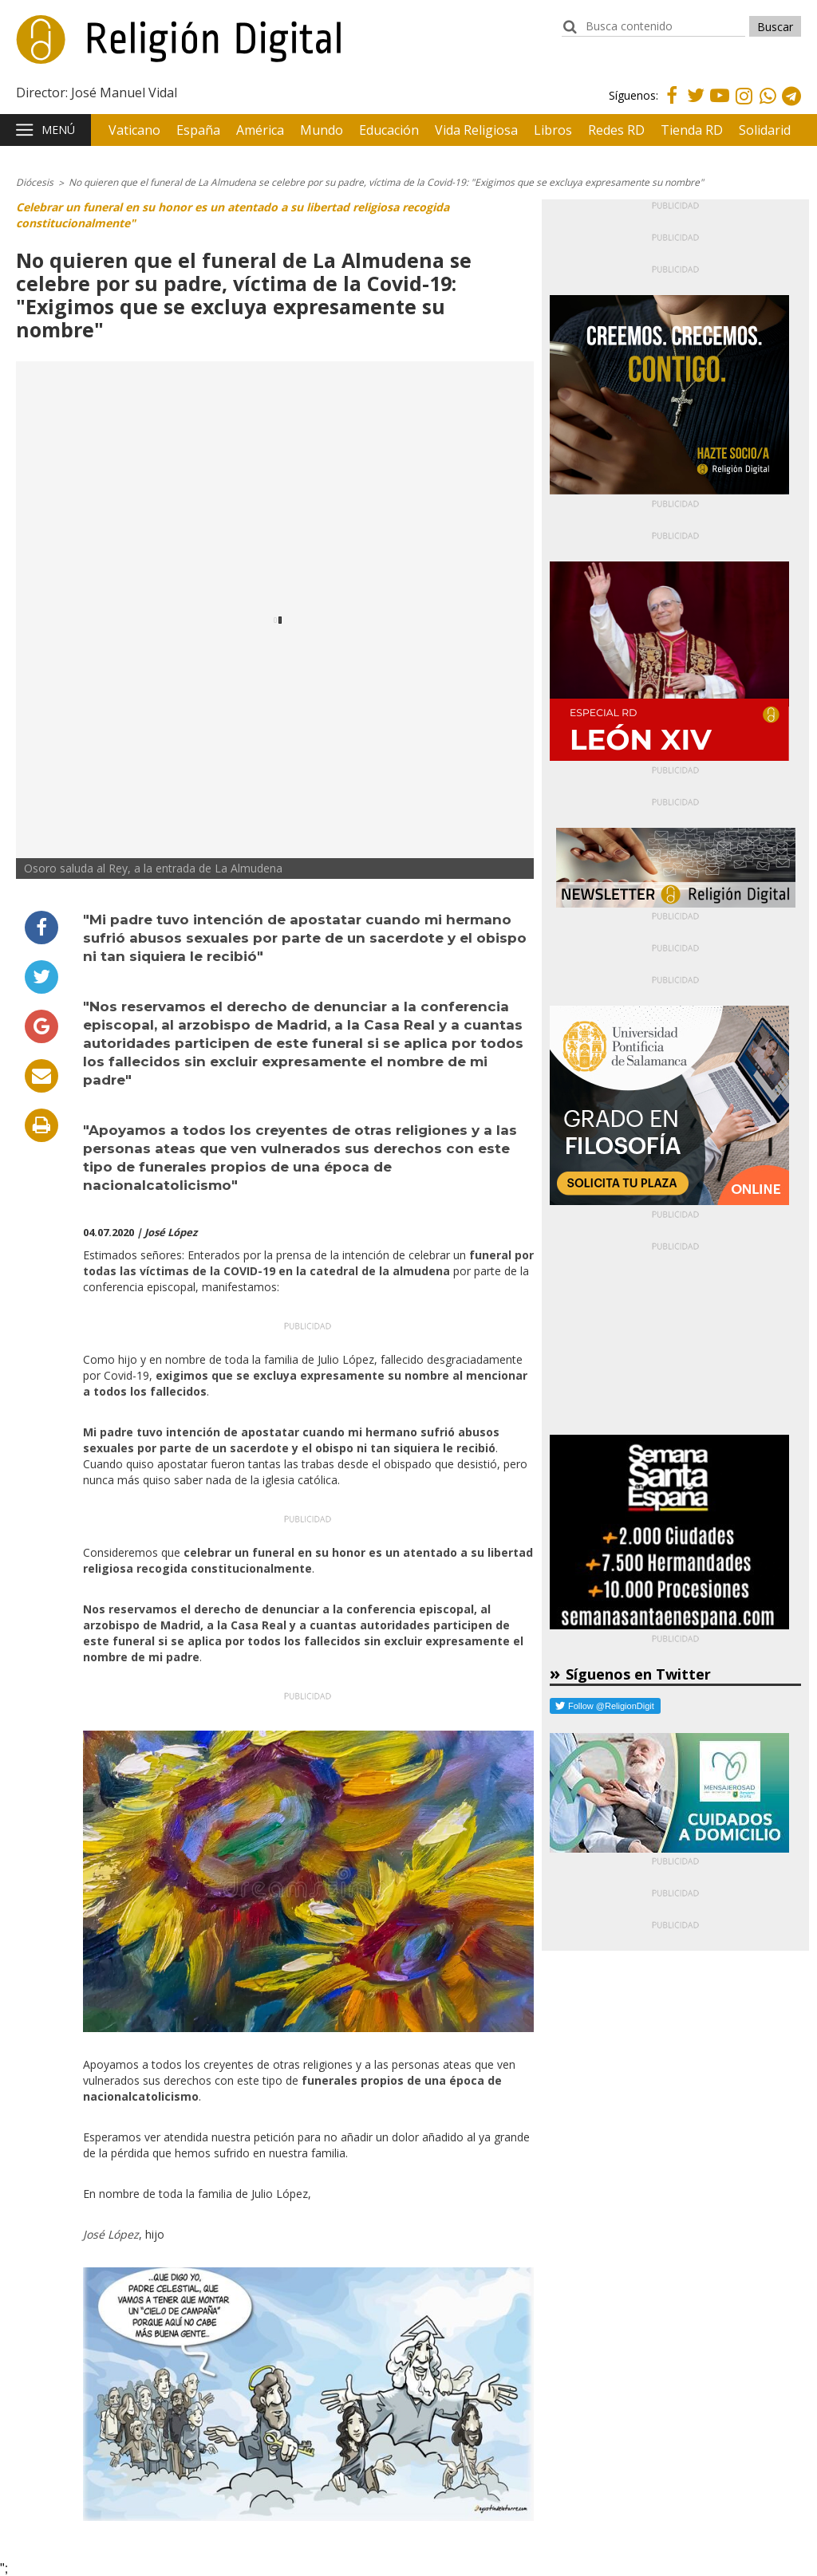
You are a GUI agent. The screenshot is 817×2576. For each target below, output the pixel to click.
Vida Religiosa (476, 130)
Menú (58, 129)
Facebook (671, 105)
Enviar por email (41, 1076)
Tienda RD (692, 130)
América (260, 130)
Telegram (791, 107)
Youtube (719, 105)
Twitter (695, 105)
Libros (553, 130)
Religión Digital (96, 47)
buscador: (570, 33)
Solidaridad (772, 130)
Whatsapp (767, 107)
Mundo (321, 130)
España (198, 130)
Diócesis (34, 182)
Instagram (743, 107)
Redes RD (616, 130)
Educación (389, 130)
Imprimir (41, 1125)
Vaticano (134, 130)
